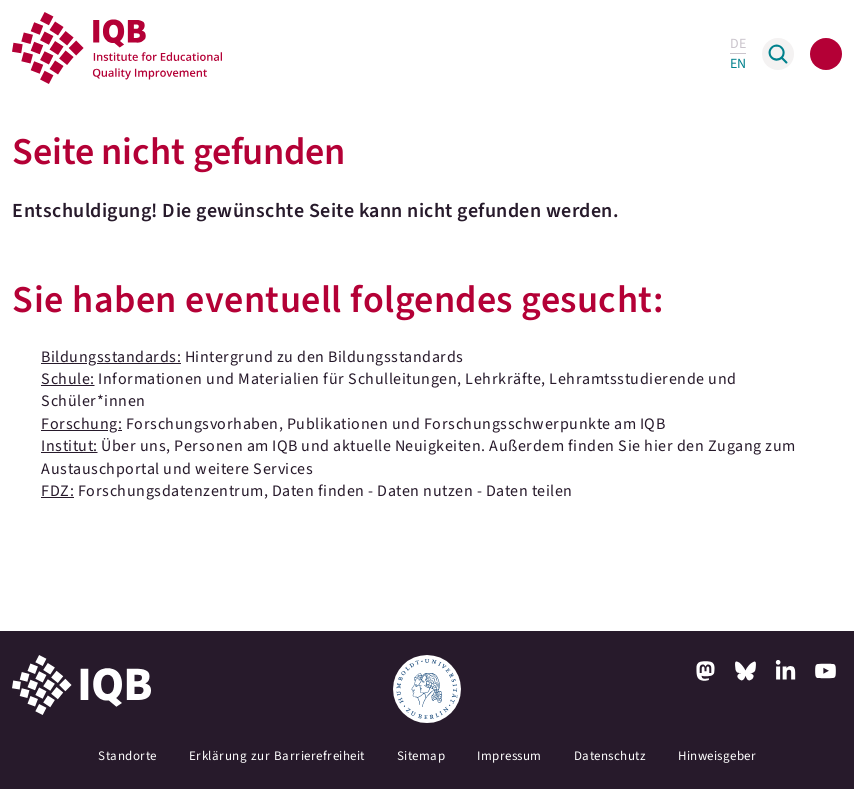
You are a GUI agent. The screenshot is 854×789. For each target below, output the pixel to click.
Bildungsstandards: (111, 357)
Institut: (69, 446)
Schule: (68, 379)
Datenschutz (610, 756)
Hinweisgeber (717, 756)
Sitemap (421, 756)
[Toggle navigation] (826, 54)
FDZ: (57, 491)
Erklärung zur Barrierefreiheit (277, 756)
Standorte (127, 756)
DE (738, 44)
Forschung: (81, 424)
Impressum (509, 756)
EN (738, 64)
